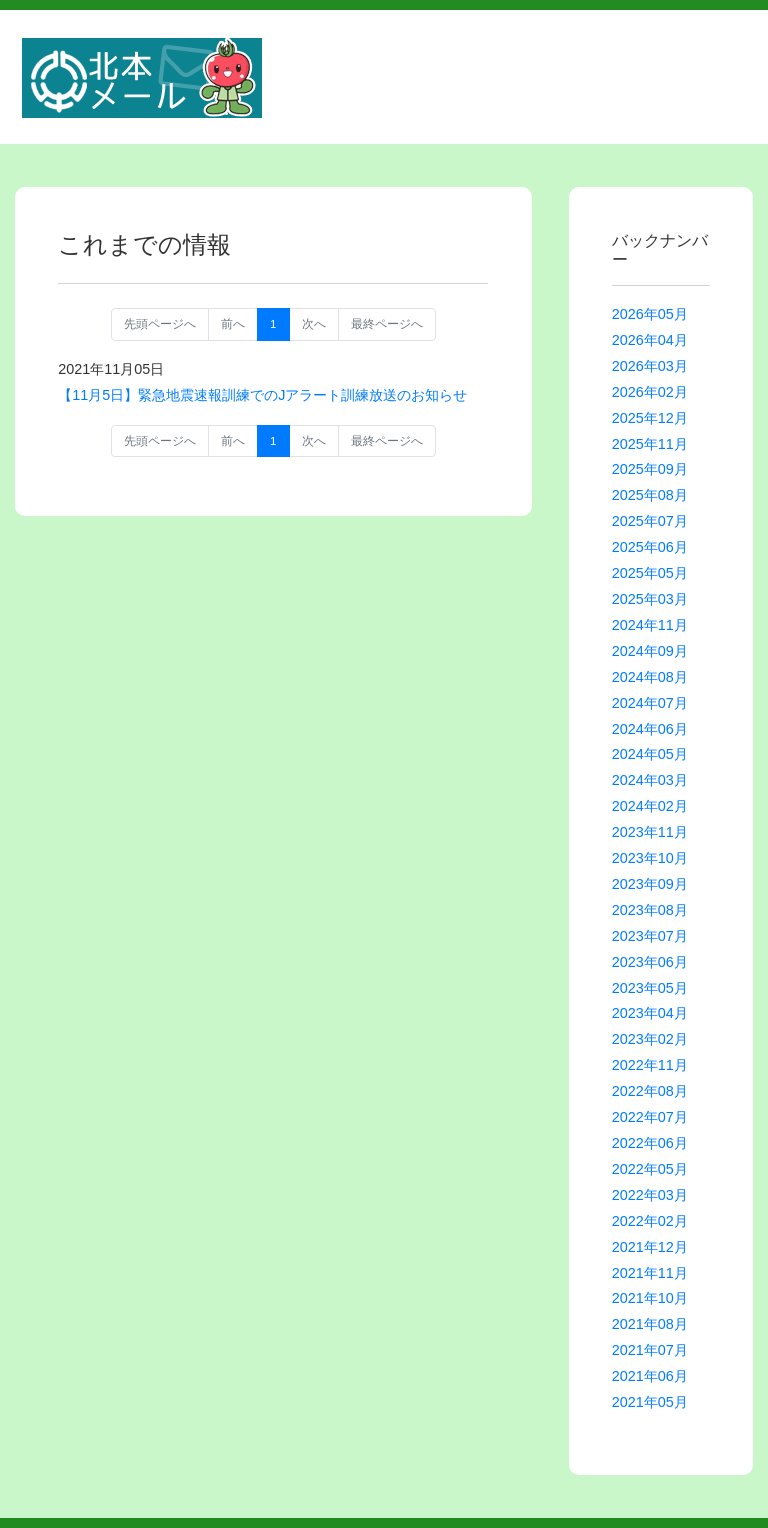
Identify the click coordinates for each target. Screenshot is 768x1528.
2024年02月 (650, 806)
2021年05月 (650, 1402)
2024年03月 (650, 780)
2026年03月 (650, 366)
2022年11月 (650, 1065)
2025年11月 (650, 444)
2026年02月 (650, 392)
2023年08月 (650, 910)
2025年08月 (650, 495)
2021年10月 (650, 1298)
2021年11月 (650, 1273)
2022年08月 (650, 1091)
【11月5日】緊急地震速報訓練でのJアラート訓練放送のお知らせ (262, 395)
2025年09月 (650, 469)
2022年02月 (650, 1221)
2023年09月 (650, 884)
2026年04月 (650, 340)
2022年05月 (650, 1169)
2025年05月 (650, 573)
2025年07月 (650, 521)
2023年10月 (650, 858)
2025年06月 (650, 547)
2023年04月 (650, 1013)
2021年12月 (650, 1247)
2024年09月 (650, 651)
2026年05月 (650, 314)
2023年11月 (650, 832)
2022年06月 (650, 1143)
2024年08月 (650, 677)
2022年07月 (650, 1117)
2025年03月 (650, 599)
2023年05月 (650, 988)
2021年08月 (650, 1324)
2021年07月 (650, 1350)
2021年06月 (650, 1376)
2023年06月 (650, 962)
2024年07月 (650, 703)
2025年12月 (650, 418)
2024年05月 (650, 754)
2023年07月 (650, 936)
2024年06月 (650, 729)
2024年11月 (650, 625)
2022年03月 (650, 1195)
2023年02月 (650, 1039)
